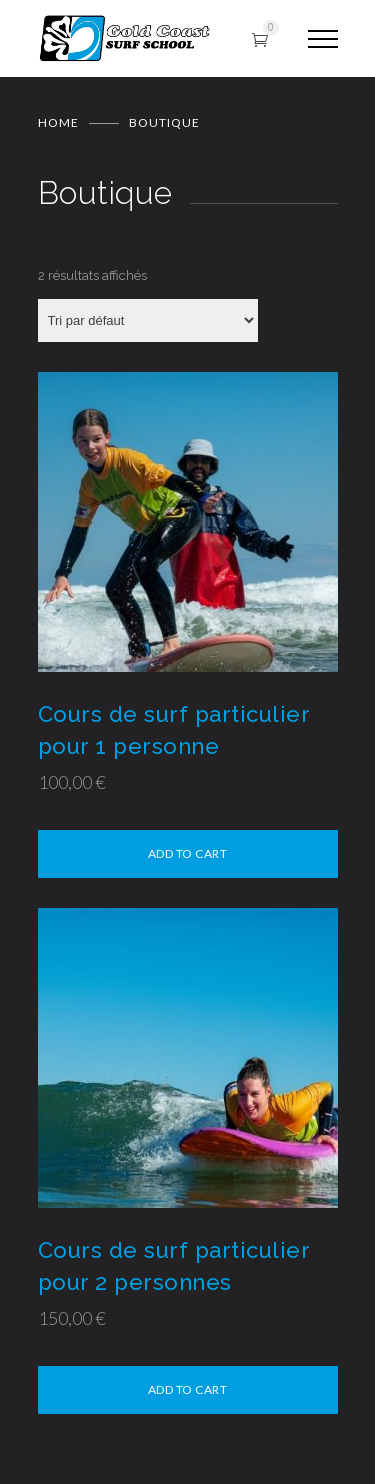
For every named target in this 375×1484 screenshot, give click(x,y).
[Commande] (148, 320)
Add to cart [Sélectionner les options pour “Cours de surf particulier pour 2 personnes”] (188, 1389)
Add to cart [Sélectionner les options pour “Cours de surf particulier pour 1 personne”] (188, 853)
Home (58, 122)
